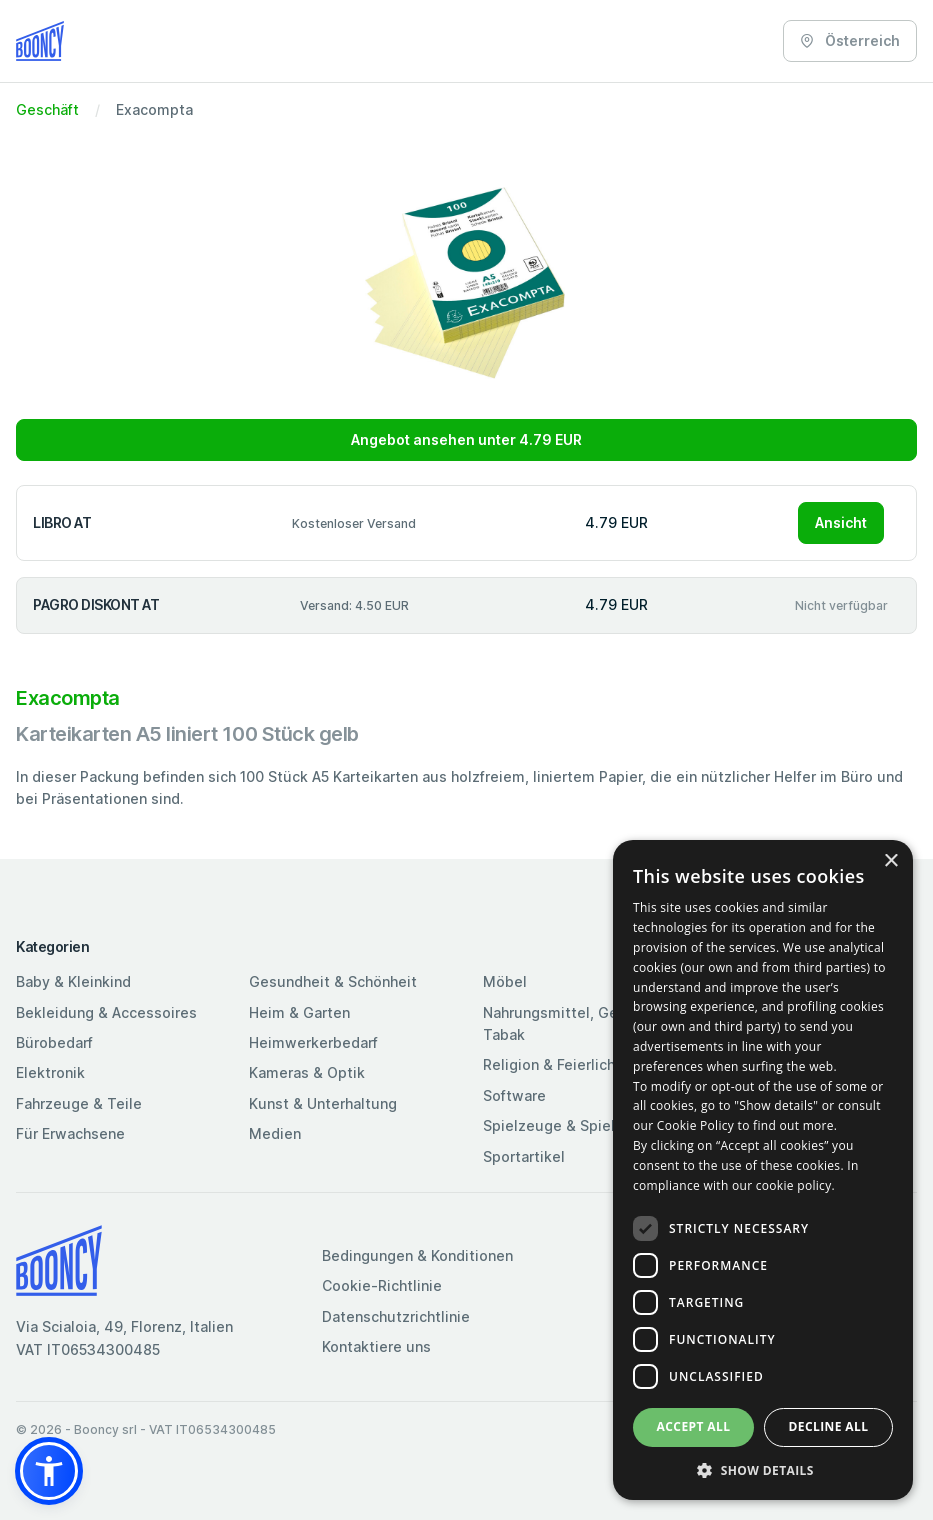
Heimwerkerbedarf (313, 1042)
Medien (275, 1133)
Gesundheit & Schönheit (333, 981)
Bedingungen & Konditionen (417, 1255)
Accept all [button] (694, 1426)
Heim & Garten (299, 1012)
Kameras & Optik (307, 1072)
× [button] (890, 861)
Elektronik (50, 1072)
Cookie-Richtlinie (382, 1285)
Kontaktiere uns (376, 1346)
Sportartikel (524, 1156)
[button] (49, 1471)
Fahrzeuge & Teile (79, 1103)
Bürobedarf (54, 1042)
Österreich (850, 40)
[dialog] (763, 1170)
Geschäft (47, 109)
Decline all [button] (829, 1426)
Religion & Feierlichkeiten (571, 1064)
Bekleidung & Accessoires (106, 1012)
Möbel (505, 981)
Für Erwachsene (70, 1133)
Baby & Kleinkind (73, 981)
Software (514, 1095)
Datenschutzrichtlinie (396, 1316)
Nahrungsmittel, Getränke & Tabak (579, 1023)
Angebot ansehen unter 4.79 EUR (466, 439)
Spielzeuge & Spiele (553, 1125)
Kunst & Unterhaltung (323, 1103)
